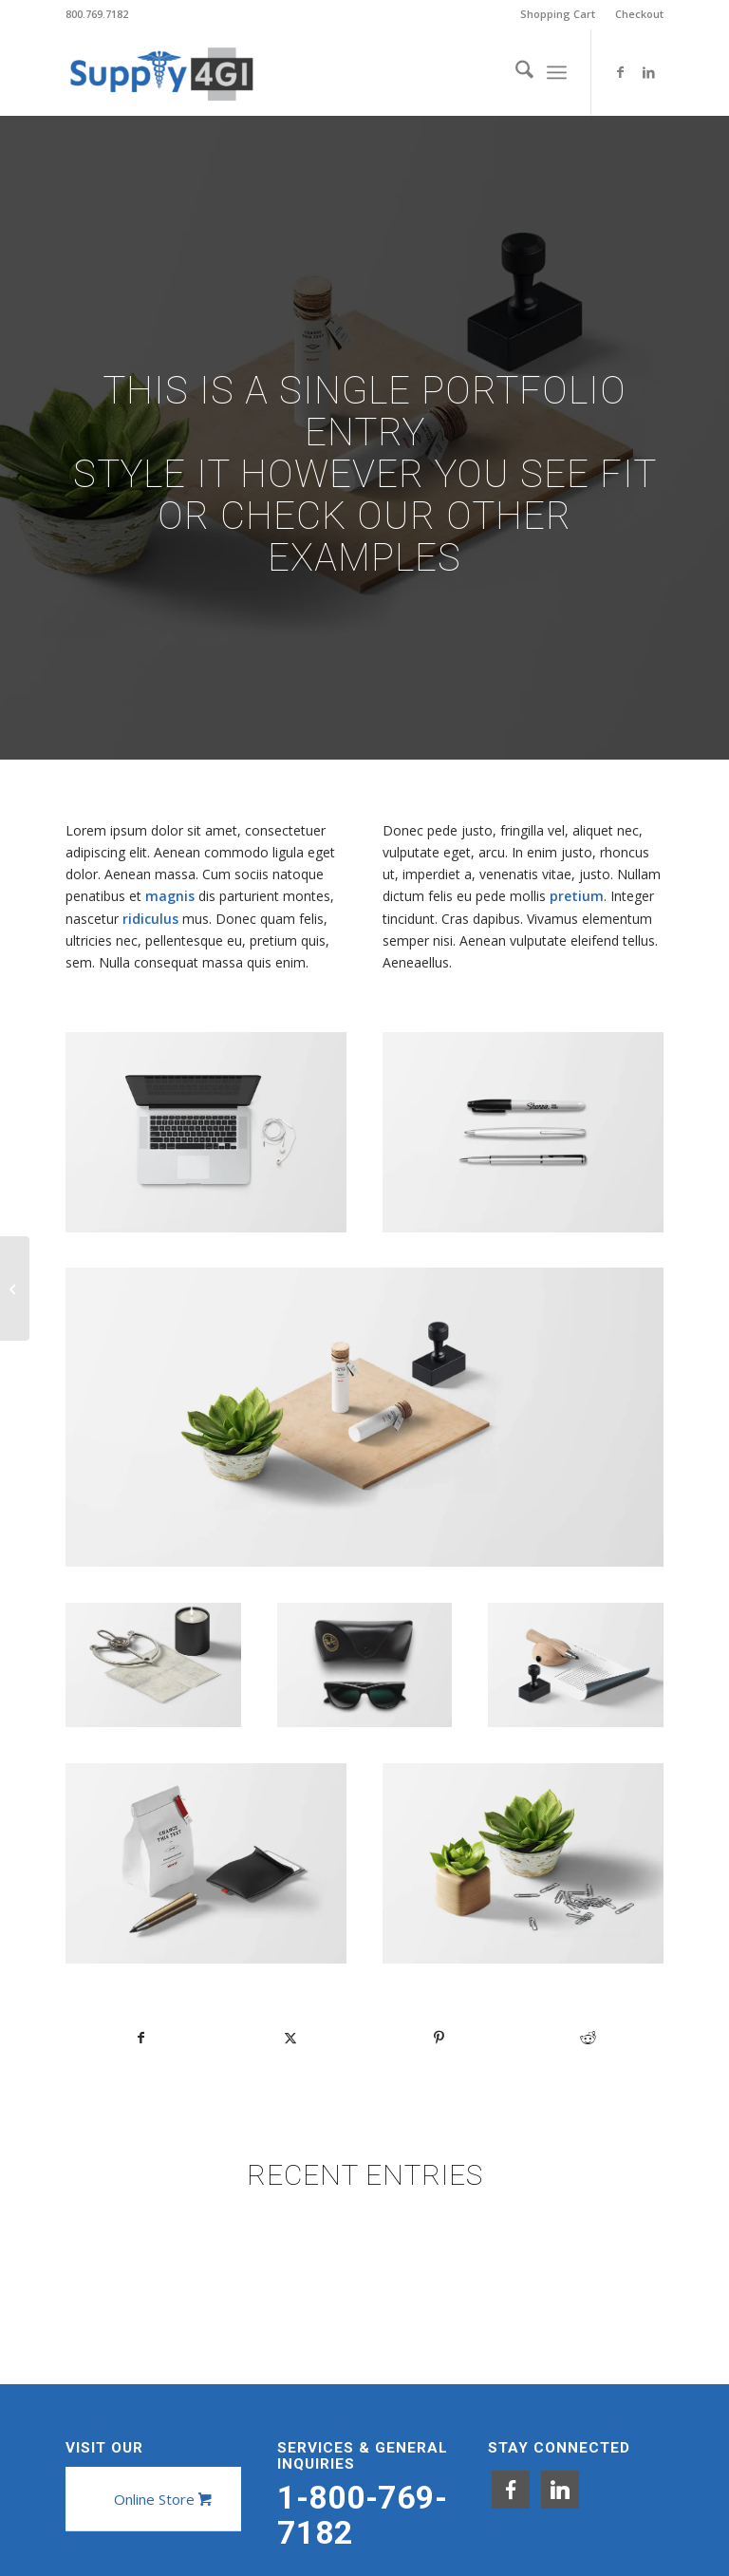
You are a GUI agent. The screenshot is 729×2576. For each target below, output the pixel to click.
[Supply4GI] (160, 72)
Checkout (639, 14)
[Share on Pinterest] (439, 2037)
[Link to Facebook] (621, 72)
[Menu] (557, 72)
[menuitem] (558, 14)
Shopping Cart (557, 14)
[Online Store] (160, 2499)
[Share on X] (290, 2037)
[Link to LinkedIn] (649, 72)
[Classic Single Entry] (14, 1288)
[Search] (514, 72)
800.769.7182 (96, 14)
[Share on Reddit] (588, 2037)
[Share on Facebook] (140, 2037)
